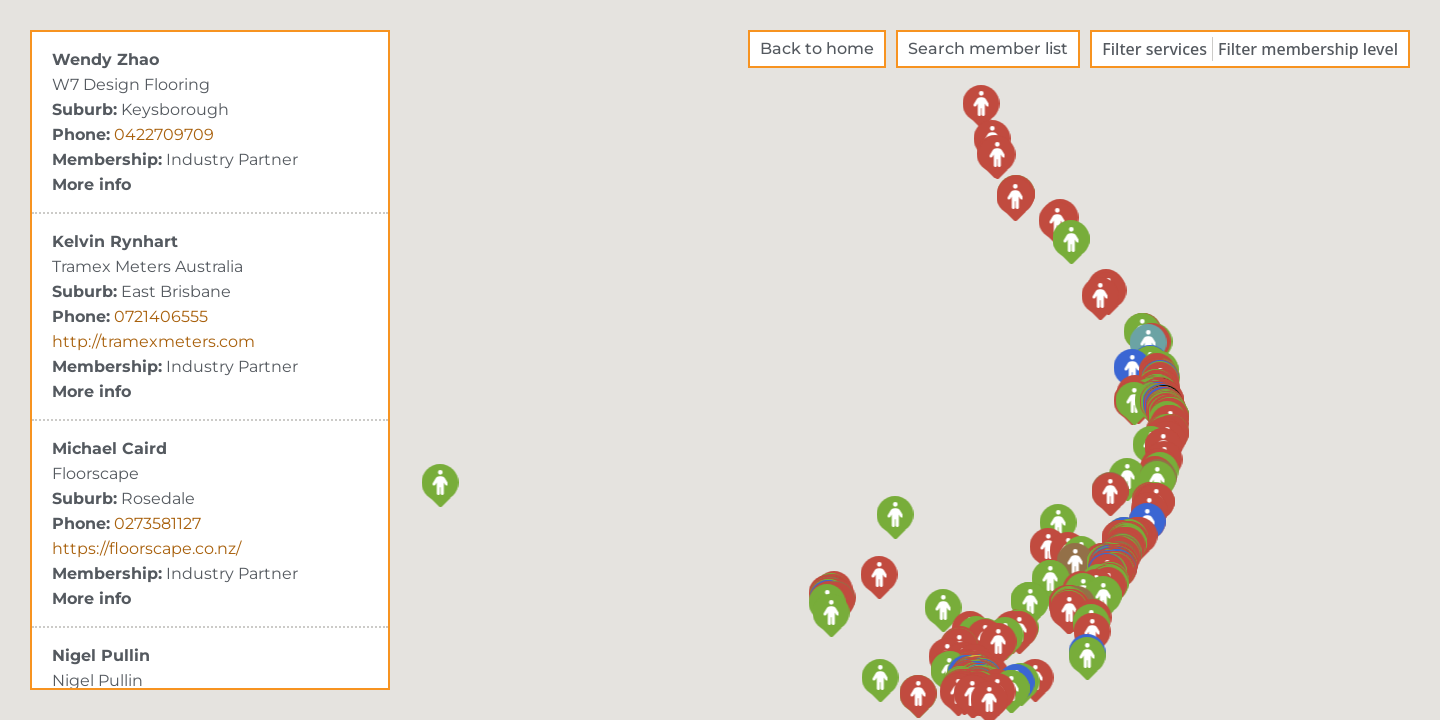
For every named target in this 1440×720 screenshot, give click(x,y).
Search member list (988, 48)
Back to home (817, 48)
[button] (831, 612)
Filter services (1154, 49)
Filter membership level (1308, 49)
